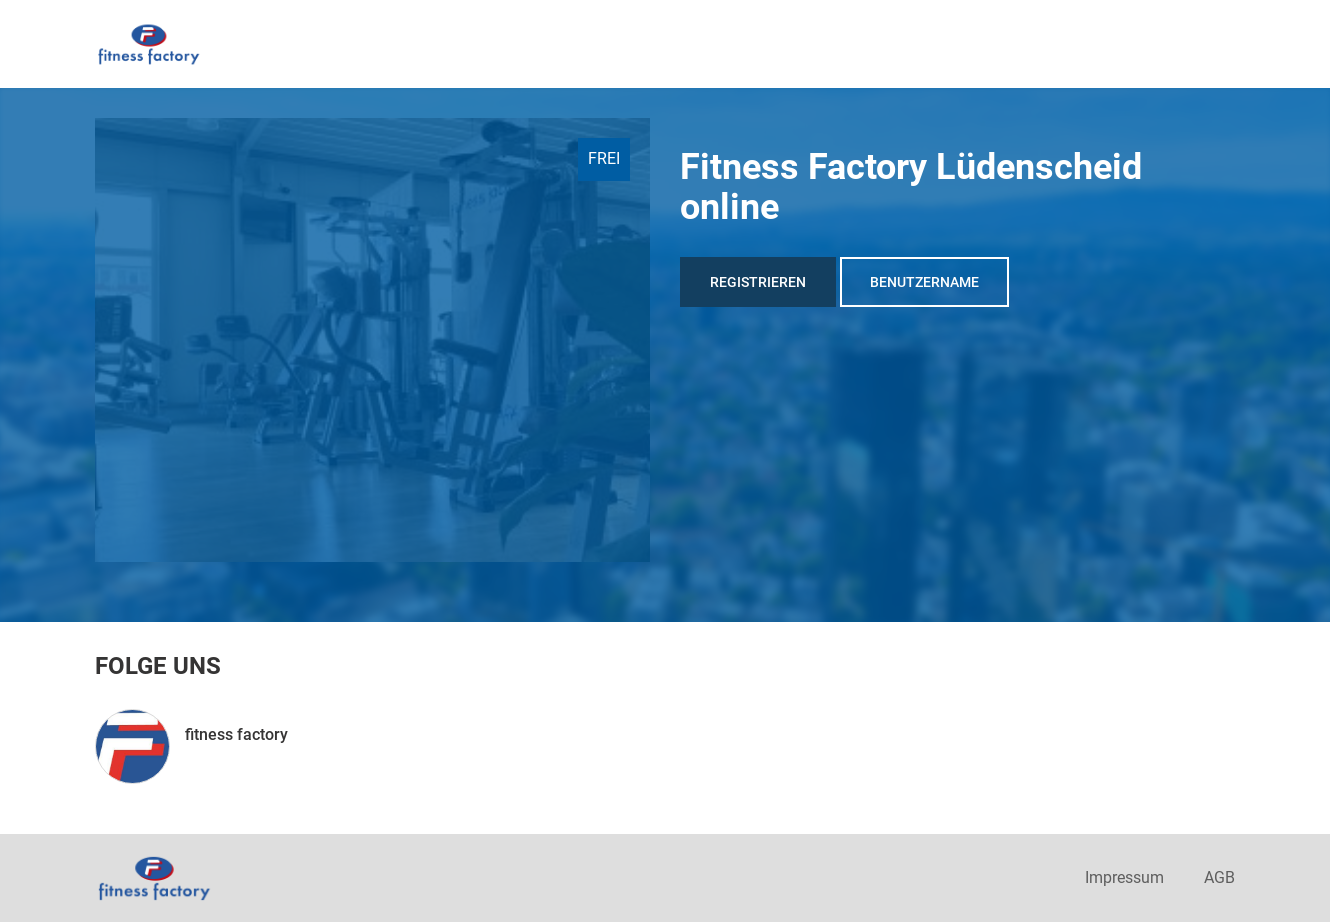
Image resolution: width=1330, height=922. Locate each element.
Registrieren (758, 282)
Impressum (1124, 877)
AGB (1219, 877)
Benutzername (924, 282)
